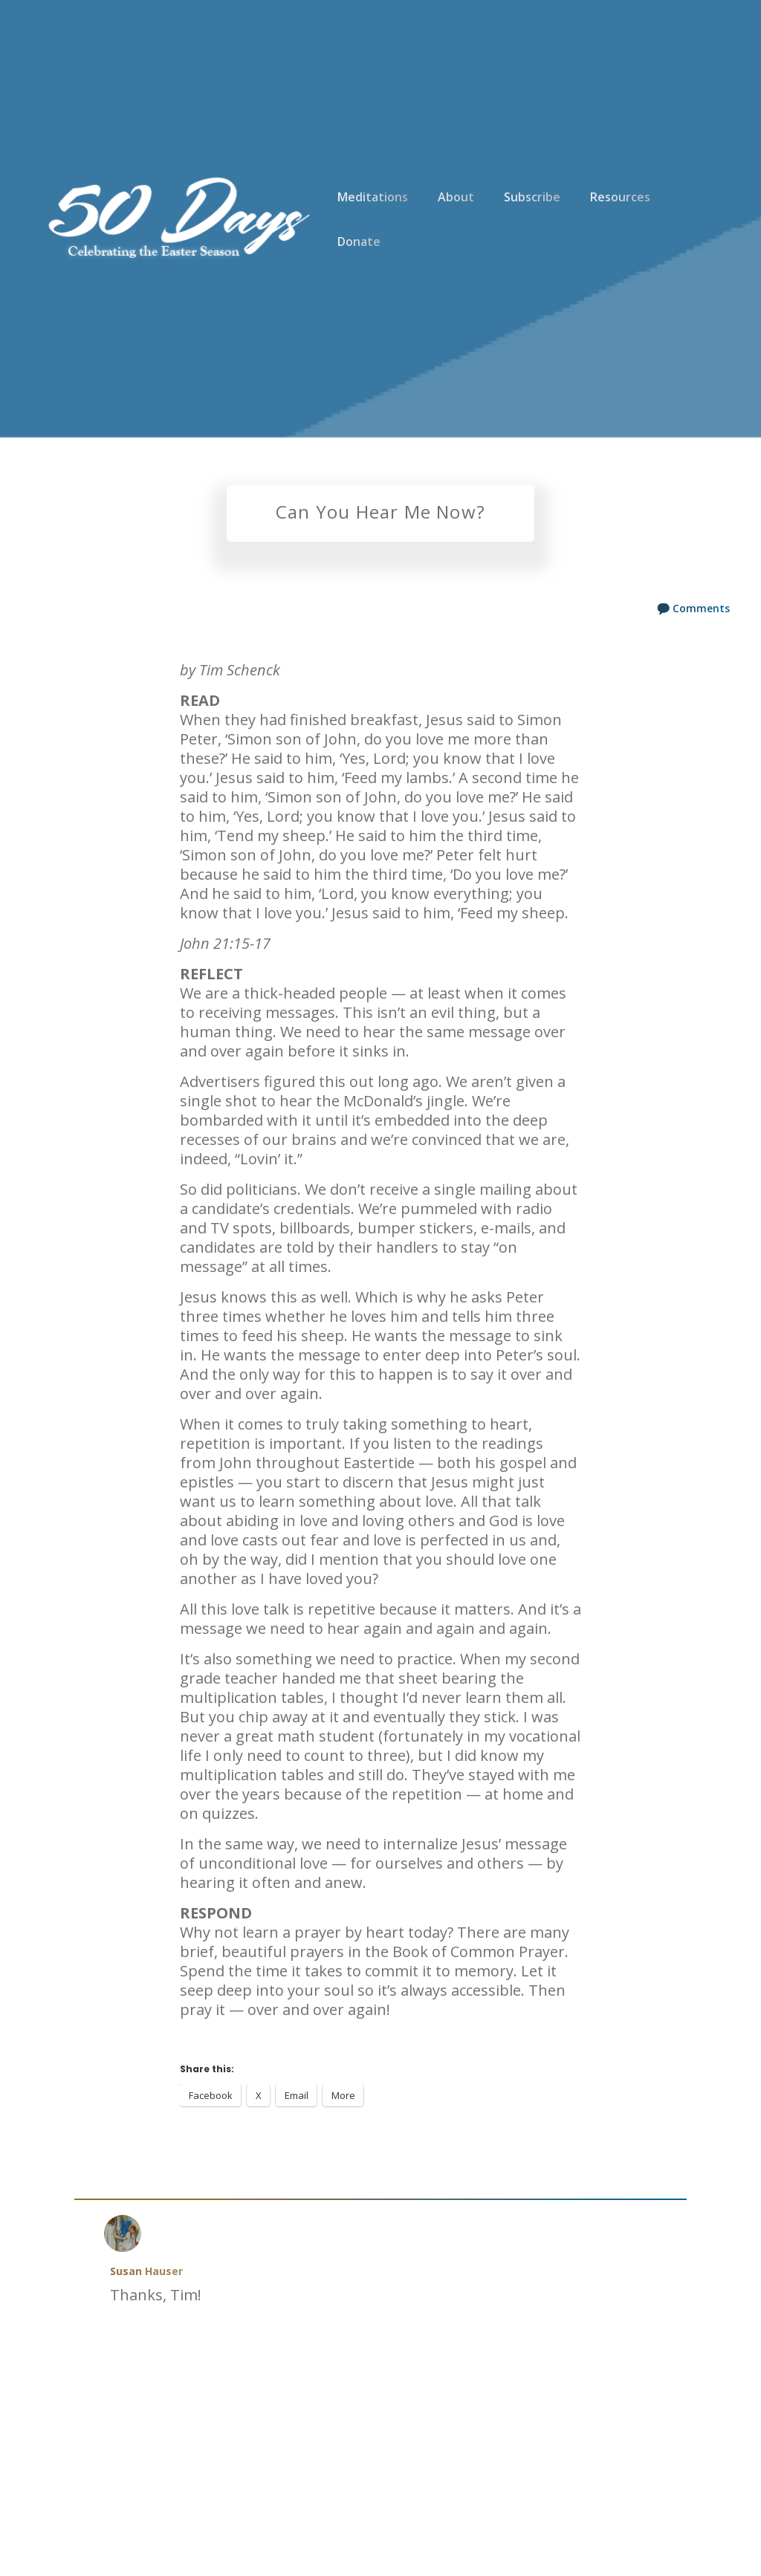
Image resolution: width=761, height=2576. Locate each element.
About (456, 197)
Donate (358, 241)
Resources (620, 197)
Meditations (372, 197)
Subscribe (532, 197)
